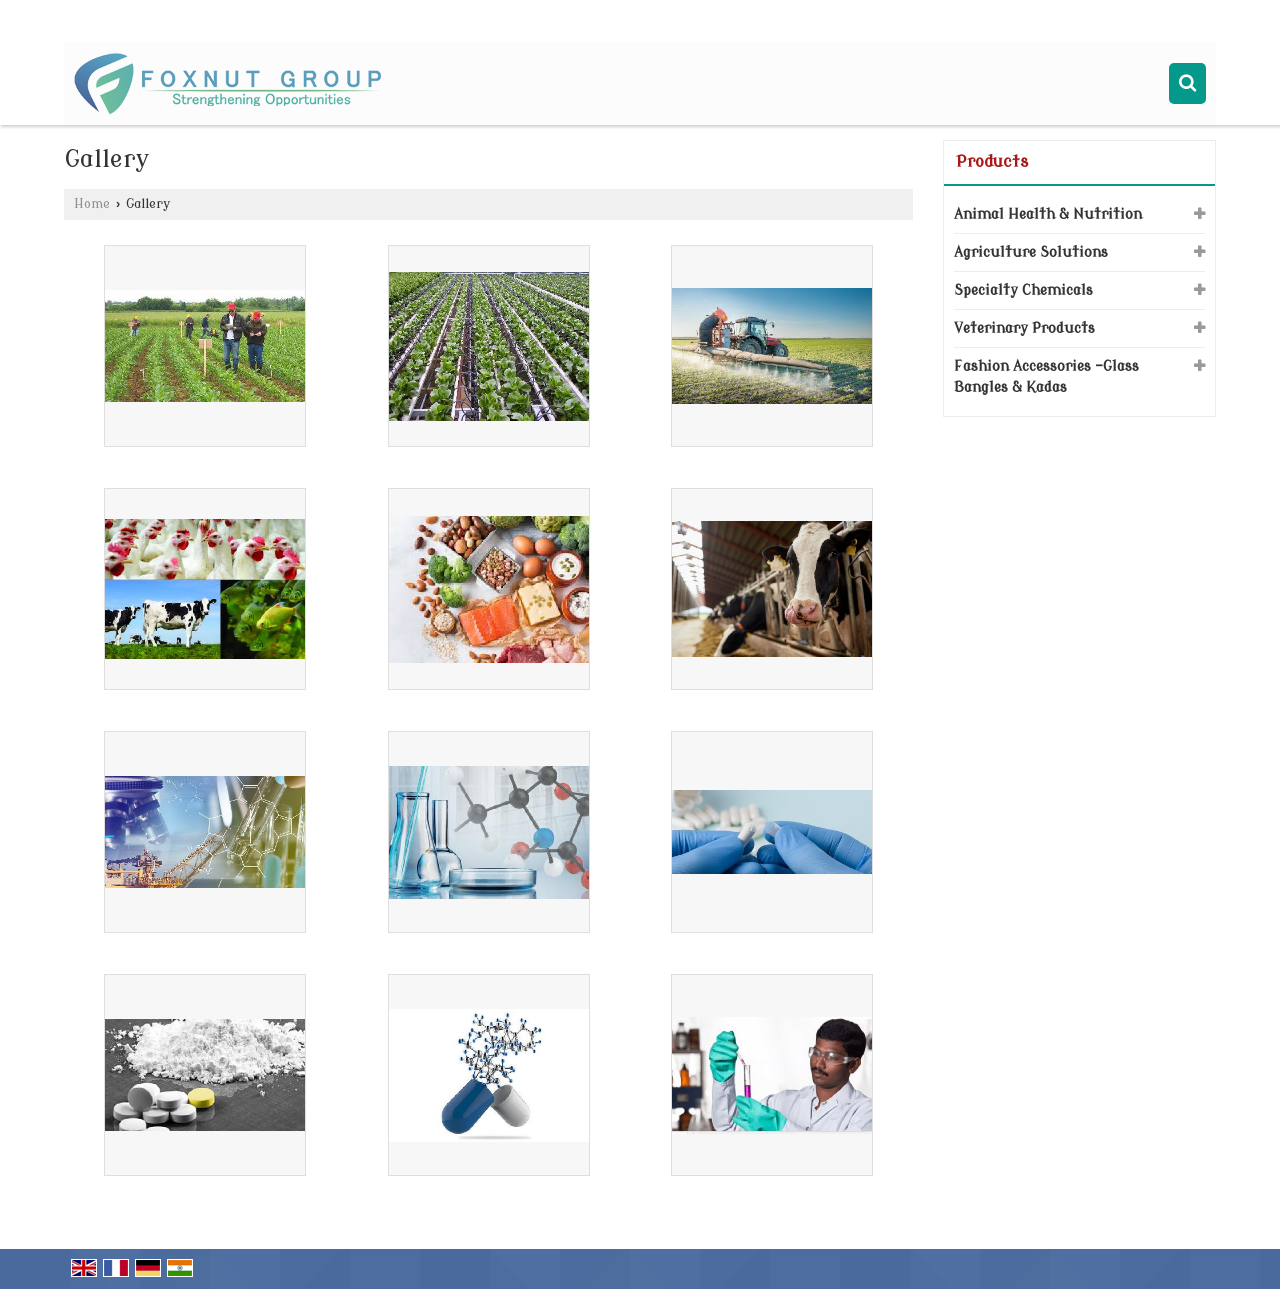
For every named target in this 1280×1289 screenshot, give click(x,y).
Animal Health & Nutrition (1048, 214)
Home (92, 204)
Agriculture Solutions (1031, 252)
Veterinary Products (1024, 328)
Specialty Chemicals (1023, 290)
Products (992, 162)
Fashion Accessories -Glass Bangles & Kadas (1046, 377)
